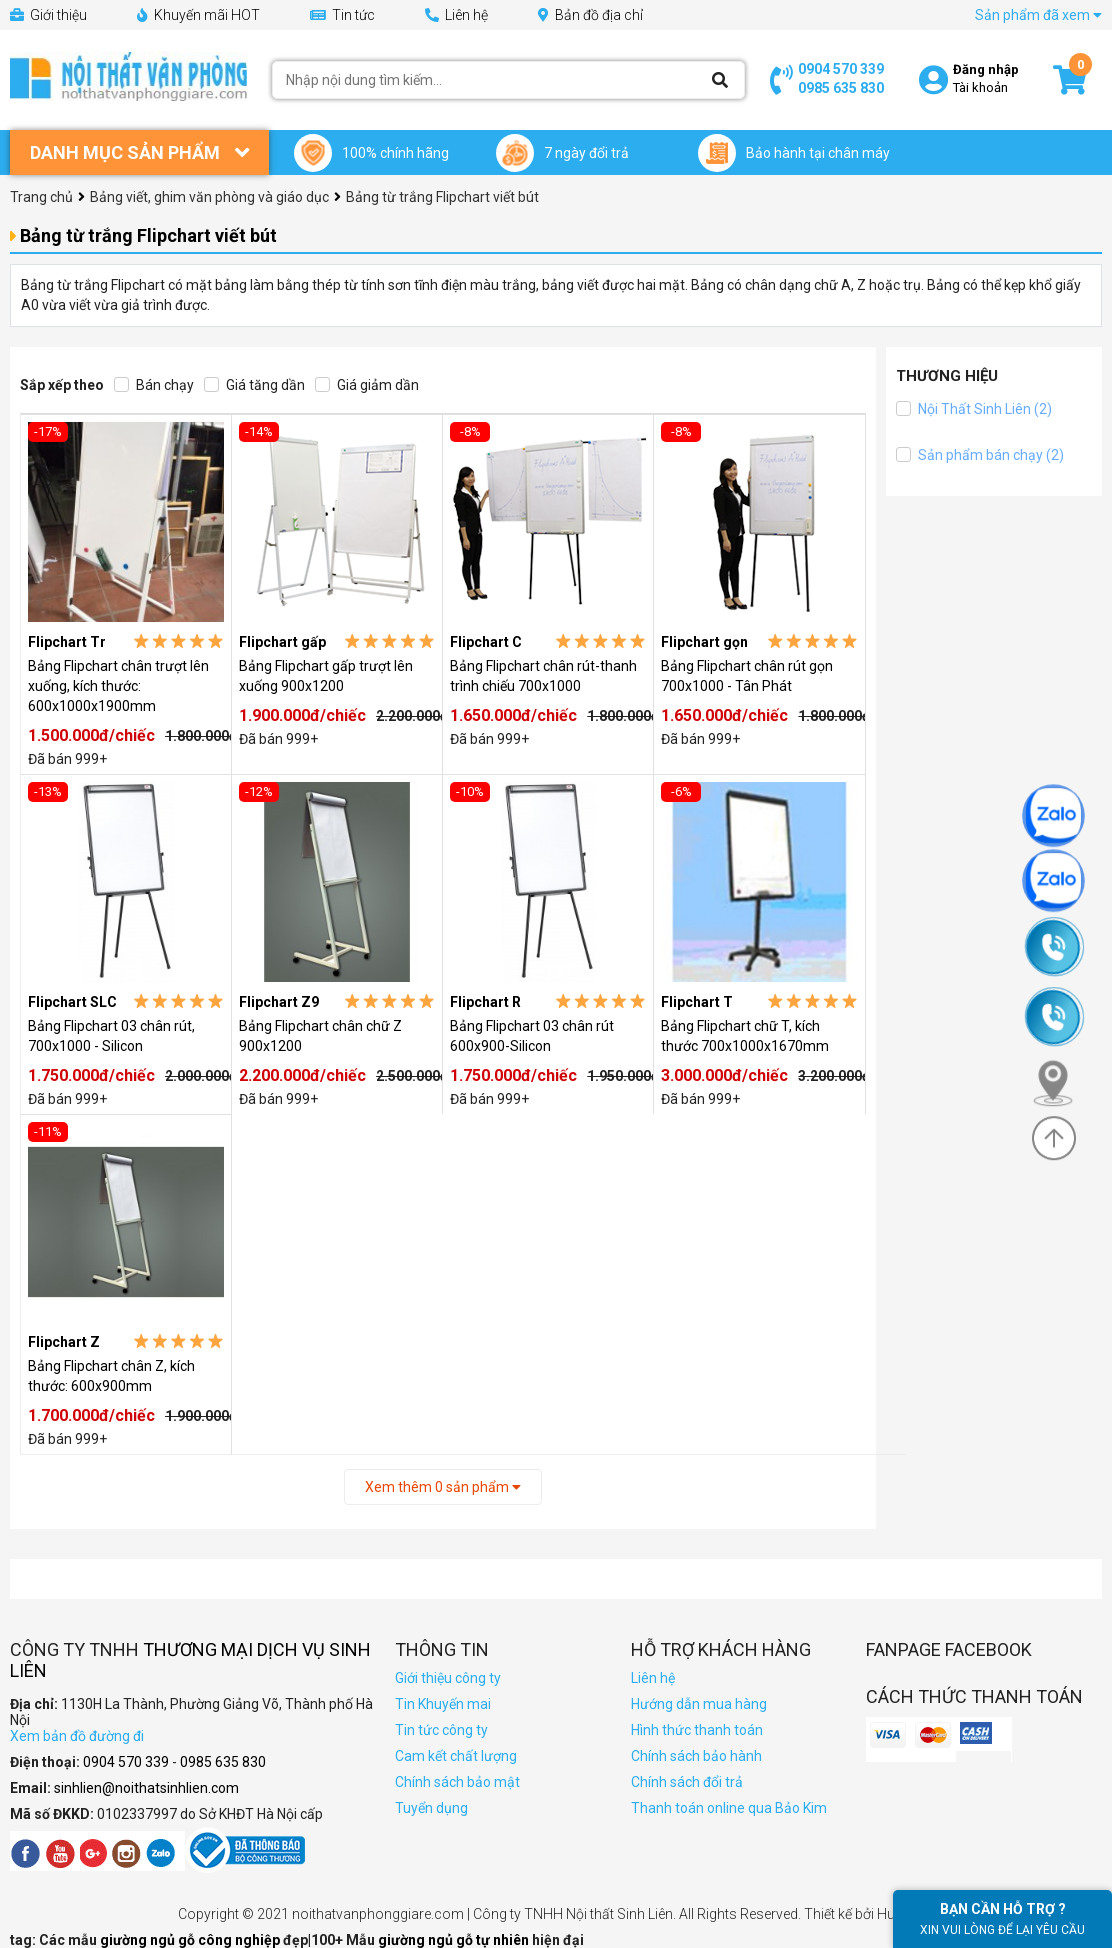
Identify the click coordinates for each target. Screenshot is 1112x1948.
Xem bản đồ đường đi (77, 1736)
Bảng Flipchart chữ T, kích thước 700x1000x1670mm (745, 1036)
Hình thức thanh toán (697, 1730)
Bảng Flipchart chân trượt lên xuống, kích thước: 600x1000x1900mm (118, 686)
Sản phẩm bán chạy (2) (980, 455)
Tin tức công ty (441, 1730)
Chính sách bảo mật (457, 1782)
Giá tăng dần (254, 385)
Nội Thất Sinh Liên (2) (974, 409)
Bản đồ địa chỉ (590, 15)
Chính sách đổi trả (687, 1782)
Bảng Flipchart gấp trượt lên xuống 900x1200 (326, 676)
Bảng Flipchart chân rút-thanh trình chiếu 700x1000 (543, 676)
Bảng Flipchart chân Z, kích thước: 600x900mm (111, 1376)
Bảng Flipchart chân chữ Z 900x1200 (320, 1036)
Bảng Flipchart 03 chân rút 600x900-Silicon (532, 1036)
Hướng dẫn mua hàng (699, 1704)
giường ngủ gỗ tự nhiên (455, 1940)
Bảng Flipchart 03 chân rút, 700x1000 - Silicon (111, 1036)
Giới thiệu (48, 15)
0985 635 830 (841, 88)
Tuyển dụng (431, 1808)
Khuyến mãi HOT (198, 15)
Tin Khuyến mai (443, 1704)
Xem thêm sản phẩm (443, 1487)
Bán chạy (154, 385)
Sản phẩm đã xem (1038, 15)
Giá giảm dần (367, 385)
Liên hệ (456, 15)
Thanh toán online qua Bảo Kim (729, 1808)
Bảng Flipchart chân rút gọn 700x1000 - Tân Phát (747, 676)
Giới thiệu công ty (448, 1678)
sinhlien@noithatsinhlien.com (146, 1788)
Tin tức (342, 15)
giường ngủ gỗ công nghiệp (191, 1940)
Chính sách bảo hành (696, 1756)
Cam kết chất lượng (456, 1756)
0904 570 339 (841, 69)
